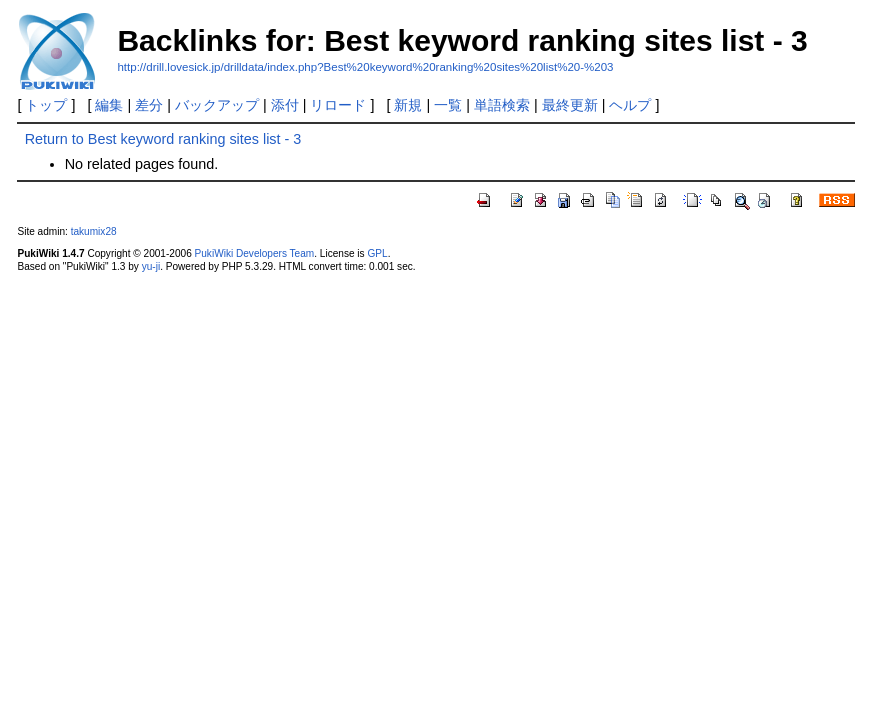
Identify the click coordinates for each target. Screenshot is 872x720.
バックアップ (217, 105)
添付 (285, 105)
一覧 (448, 105)
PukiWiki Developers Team (255, 253)
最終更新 (570, 105)
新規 (408, 105)
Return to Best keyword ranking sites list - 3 (163, 139)
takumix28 (94, 231)
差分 (149, 105)
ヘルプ (630, 105)
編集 (109, 105)
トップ (46, 105)
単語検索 (502, 105)
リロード (338, 105)
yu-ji (151, 266)
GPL (377, 253)
